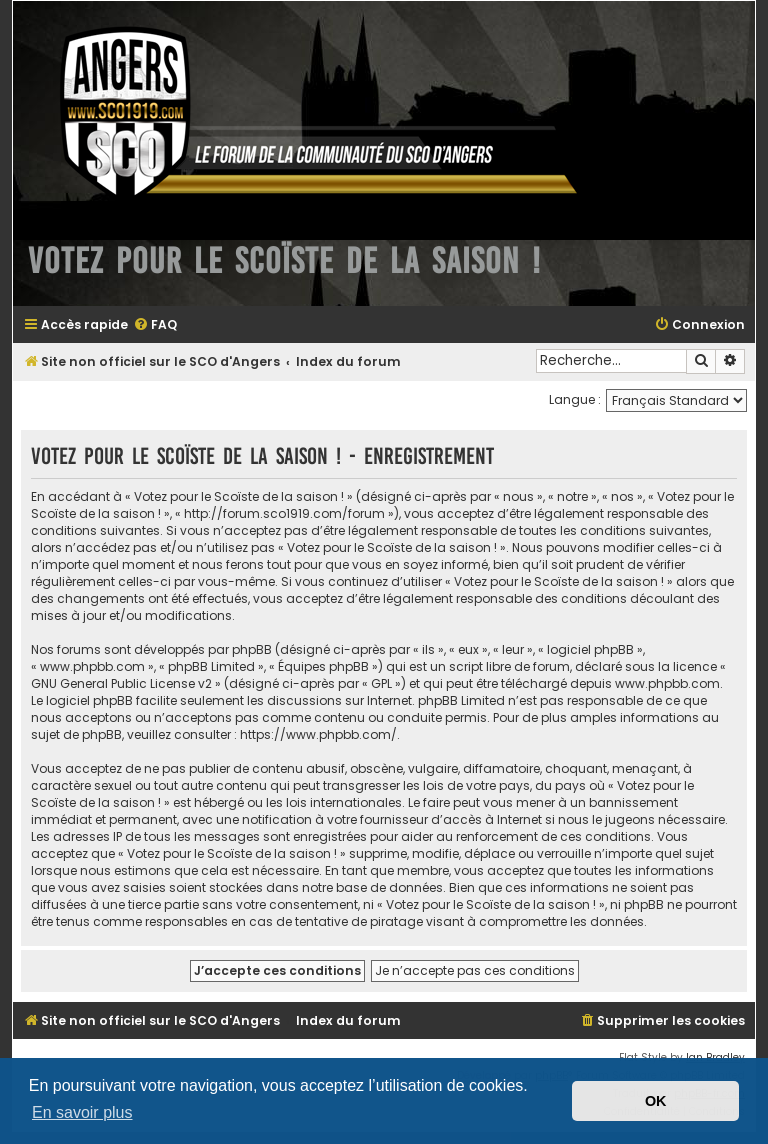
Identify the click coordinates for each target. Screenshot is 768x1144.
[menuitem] (155, 325)
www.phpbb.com (667, 683)
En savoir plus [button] (82, 1112)
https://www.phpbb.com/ (318, 734)
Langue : (575, 399)
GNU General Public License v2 (121, 683)
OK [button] (656, 1101)
